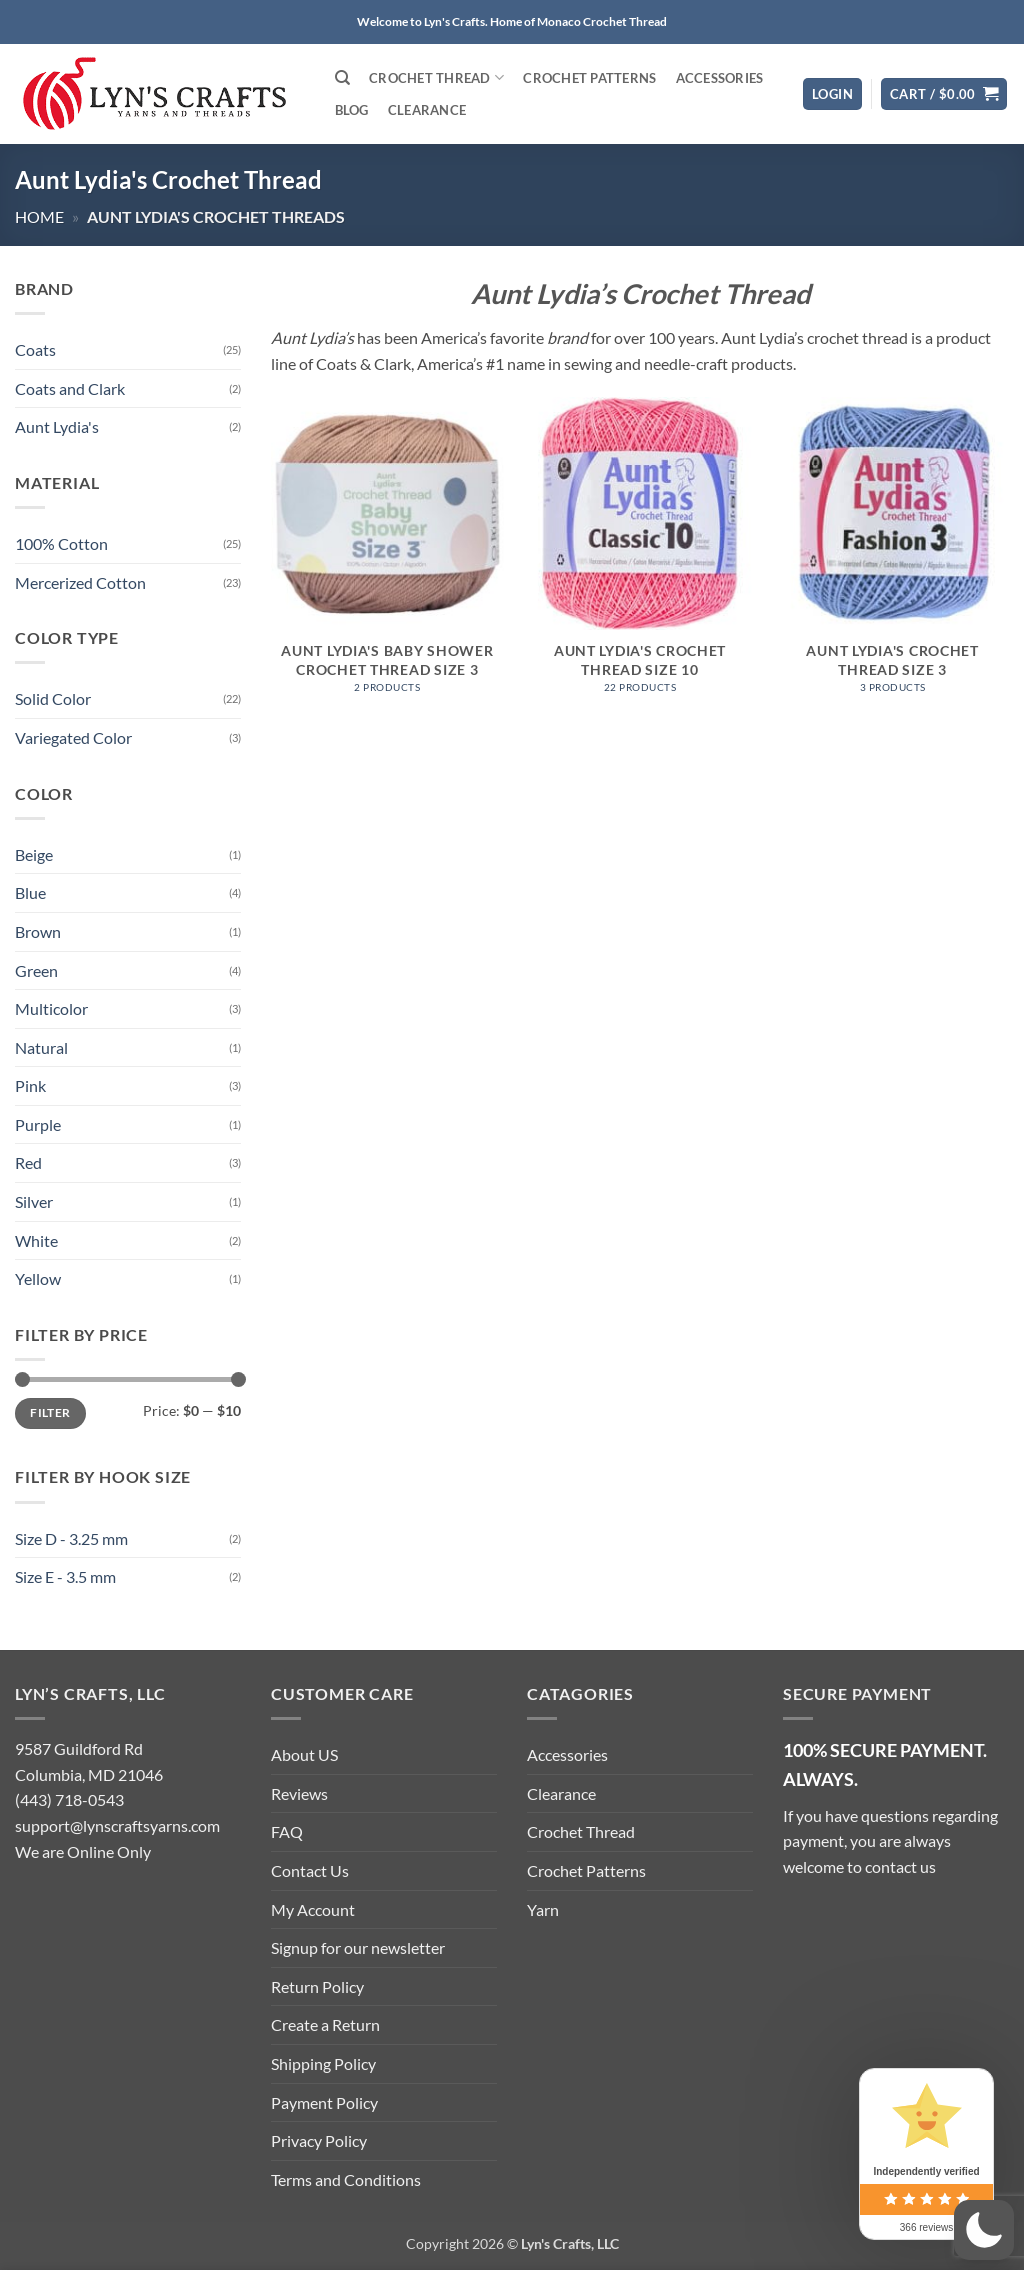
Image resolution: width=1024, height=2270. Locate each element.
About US (304, 1754)
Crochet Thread (436, 77)
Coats (35, 350)
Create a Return (325, 2024)
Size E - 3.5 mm (65, 1577)
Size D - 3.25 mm (71, 1538)
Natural (41, 1047)
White (36, 1240)
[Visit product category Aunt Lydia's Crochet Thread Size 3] (892, 555)
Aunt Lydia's (57, 427)
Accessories (720, 78)
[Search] (342, 78)
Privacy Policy (319, 2140)
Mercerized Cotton (80, 582)
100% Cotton (61, 543)
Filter (50, 1412)
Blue (30, 893)
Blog (352, 110)
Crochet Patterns (589, 78)
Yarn (543, 1909)
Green (36, 970)
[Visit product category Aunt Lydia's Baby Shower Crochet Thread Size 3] (387, 555)
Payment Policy (324, 2102)
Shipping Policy (323, 2063)
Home (39, 216)
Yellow (38, 1279)
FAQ (287, 1831)
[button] (832, 94)
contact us (900, 1866)
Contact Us (310, 1870)
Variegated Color (73, 737)
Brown (38, 931)
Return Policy (317, 1986)
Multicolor (51, 1008)
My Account (313, 1909)
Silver (34, 1201)
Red (28, 1163)
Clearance (427, 110)
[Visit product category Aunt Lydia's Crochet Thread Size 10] (639, 555)
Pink (30, 1086)
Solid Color (53, 699)
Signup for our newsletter (358, 1947)
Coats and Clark (70, 388)
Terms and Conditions (346, 2179)
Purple (38, 1124)
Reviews (299, 1793)
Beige (34, 854)
